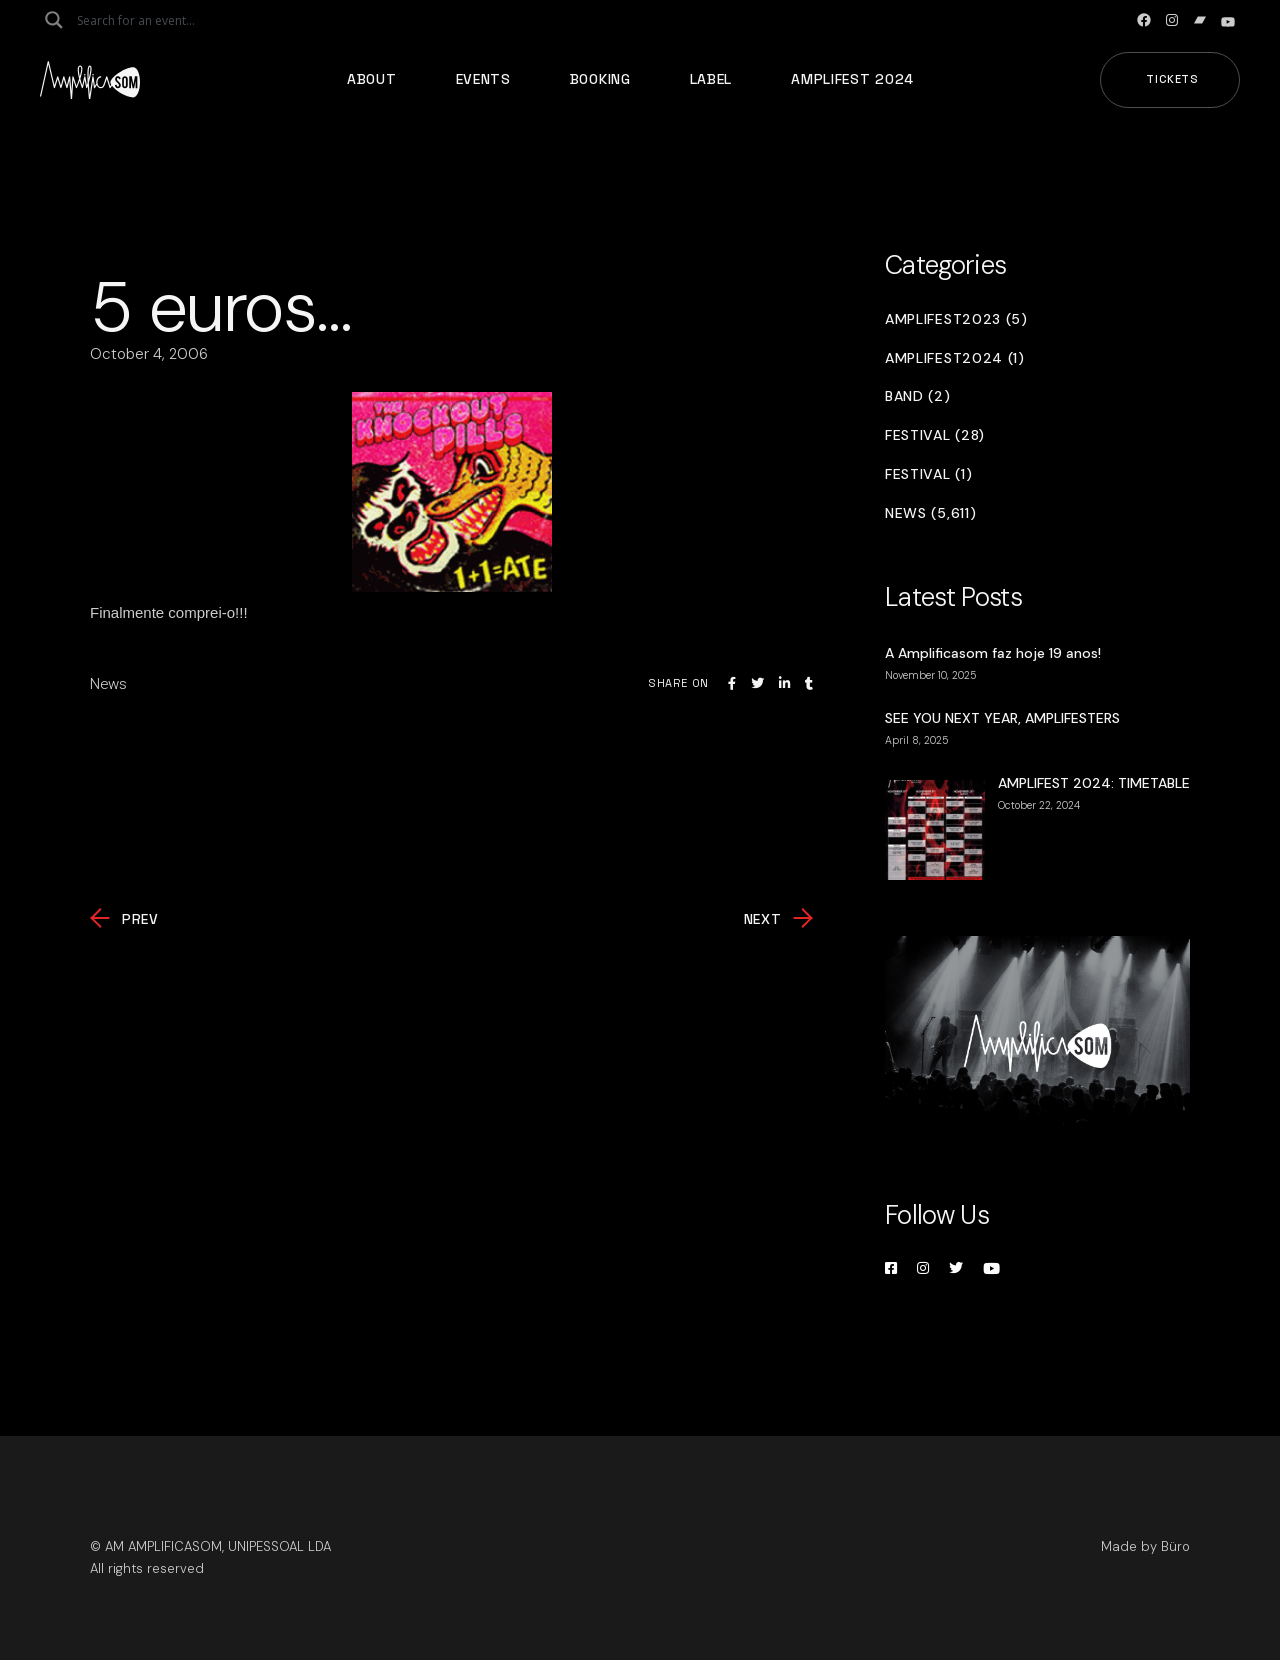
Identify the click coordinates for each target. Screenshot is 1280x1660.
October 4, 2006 (149, 354)
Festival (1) (928, 474)
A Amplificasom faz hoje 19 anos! (993, 653)
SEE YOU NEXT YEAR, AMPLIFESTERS (1002, 718)
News (108, 684)
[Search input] (156, 20)
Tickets (1172, 79)
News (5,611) (930, 513)
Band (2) (918, 396)
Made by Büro (1145, 1546)
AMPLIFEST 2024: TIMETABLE (1094, 783)
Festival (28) (935, 435)
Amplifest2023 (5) (956, 319)
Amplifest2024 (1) (955, 358)
